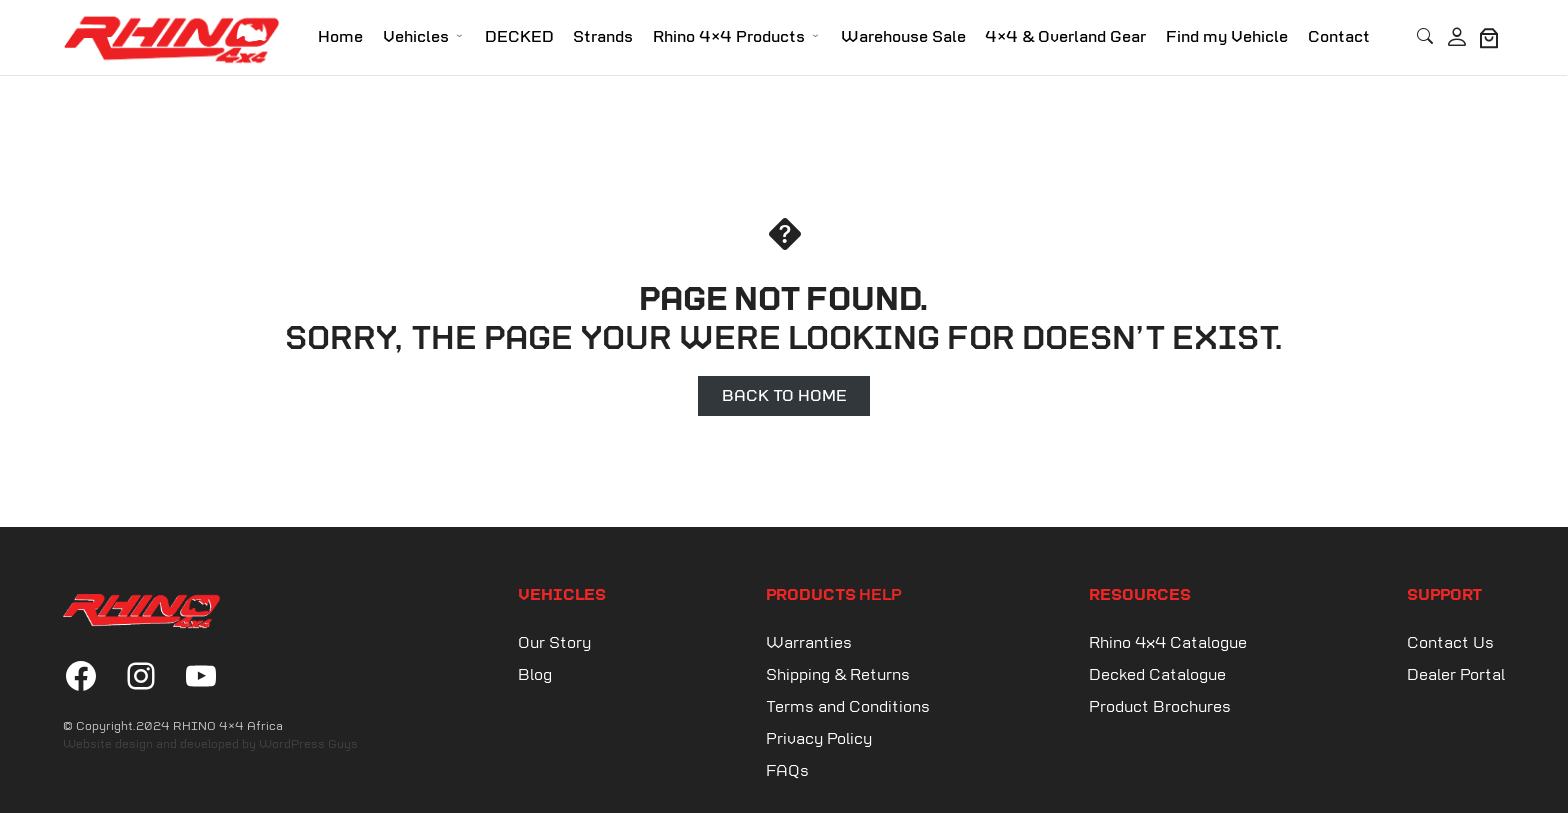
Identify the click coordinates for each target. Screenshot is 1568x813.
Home (340, 37)
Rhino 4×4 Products (729, 37)
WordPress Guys (308, 745)
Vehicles (416, 37)
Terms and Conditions (848, 707)
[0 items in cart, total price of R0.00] (1489, 38)
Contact (1339, 37)
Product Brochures (1160, 707)
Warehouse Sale (903, 37)
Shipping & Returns (838, 675)
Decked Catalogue (1157, 675)
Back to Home (784, 395)
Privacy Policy (819, 739)
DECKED (519, 37)
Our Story (554, 643)
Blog (535, 675)
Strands (603, 37)
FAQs (787, 771)
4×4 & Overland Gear (1065, 37)
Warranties (809, 643)
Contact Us (1450, 643)
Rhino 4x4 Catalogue (1168, 643)
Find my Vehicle (1227, 37)
